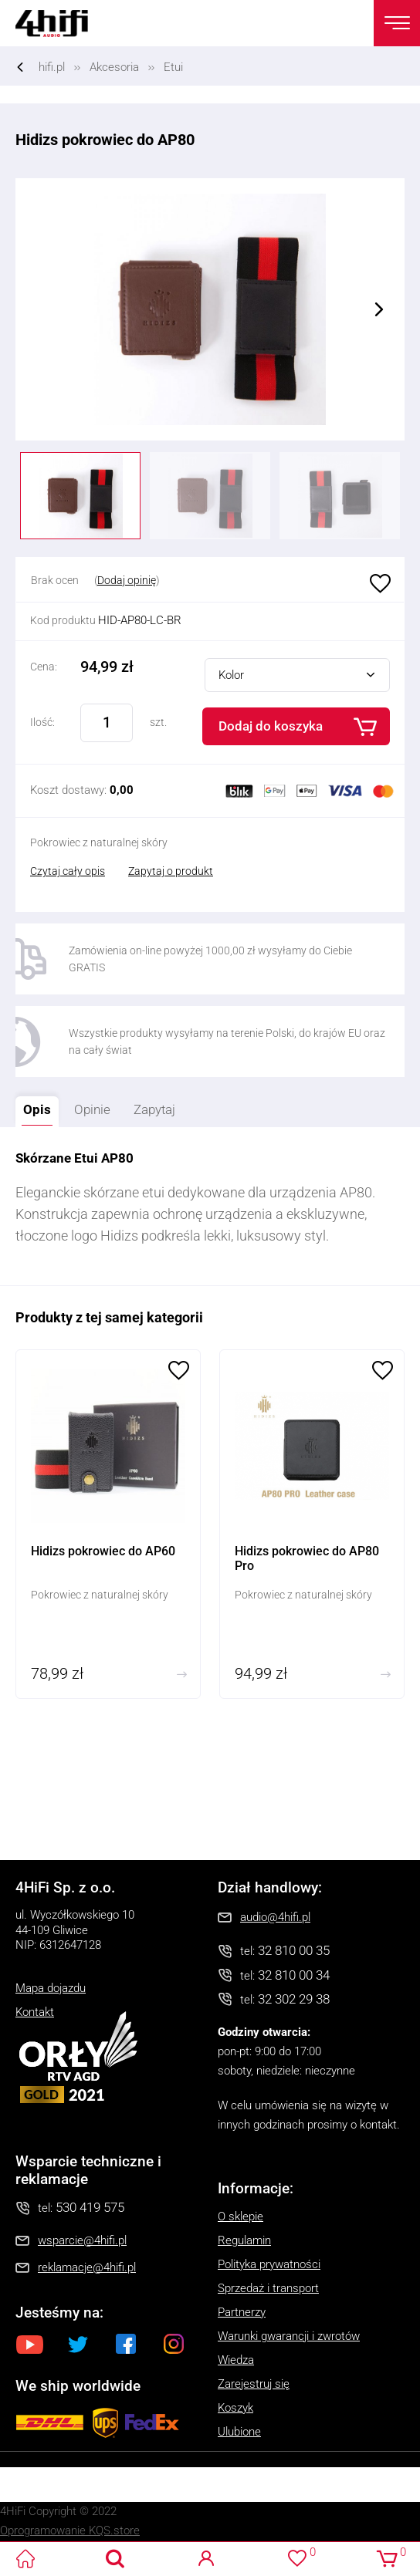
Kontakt (34, 2012)
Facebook (126, 2344)
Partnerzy (242, 2312)
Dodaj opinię (126, 580)
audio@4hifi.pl (275, 1917)
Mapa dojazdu (50, 1988)
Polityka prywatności (269, 2264)
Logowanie (206, 2558)
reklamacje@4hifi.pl (87, 2267)
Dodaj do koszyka (270, 726)
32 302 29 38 (294, 1999)
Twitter (78, 2344)
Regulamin (244, 2240)
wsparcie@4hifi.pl (82, 2240)
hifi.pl (52, 67)
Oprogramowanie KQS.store (70, 2530)
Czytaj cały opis (67, 871)
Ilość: (42, 722)
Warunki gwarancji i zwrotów (289, 2336)
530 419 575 (90, 2207)
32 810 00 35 (294, 1950)
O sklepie (240, 2216)
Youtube (30, 2344)
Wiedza (236, 2360)
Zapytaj (150, 1106)
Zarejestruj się (254, 2384)
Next (379, 309)
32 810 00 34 (294, 1975)
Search (115, 2558)
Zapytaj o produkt (170, 871)
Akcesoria (114, 67)
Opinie (92, 1109)
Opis (33, 1106)
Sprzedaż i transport (268, 2288)
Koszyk (235, 2408)
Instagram (173, 2344)
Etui (173, 67)
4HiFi (61, 23)
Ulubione (378, 583)
